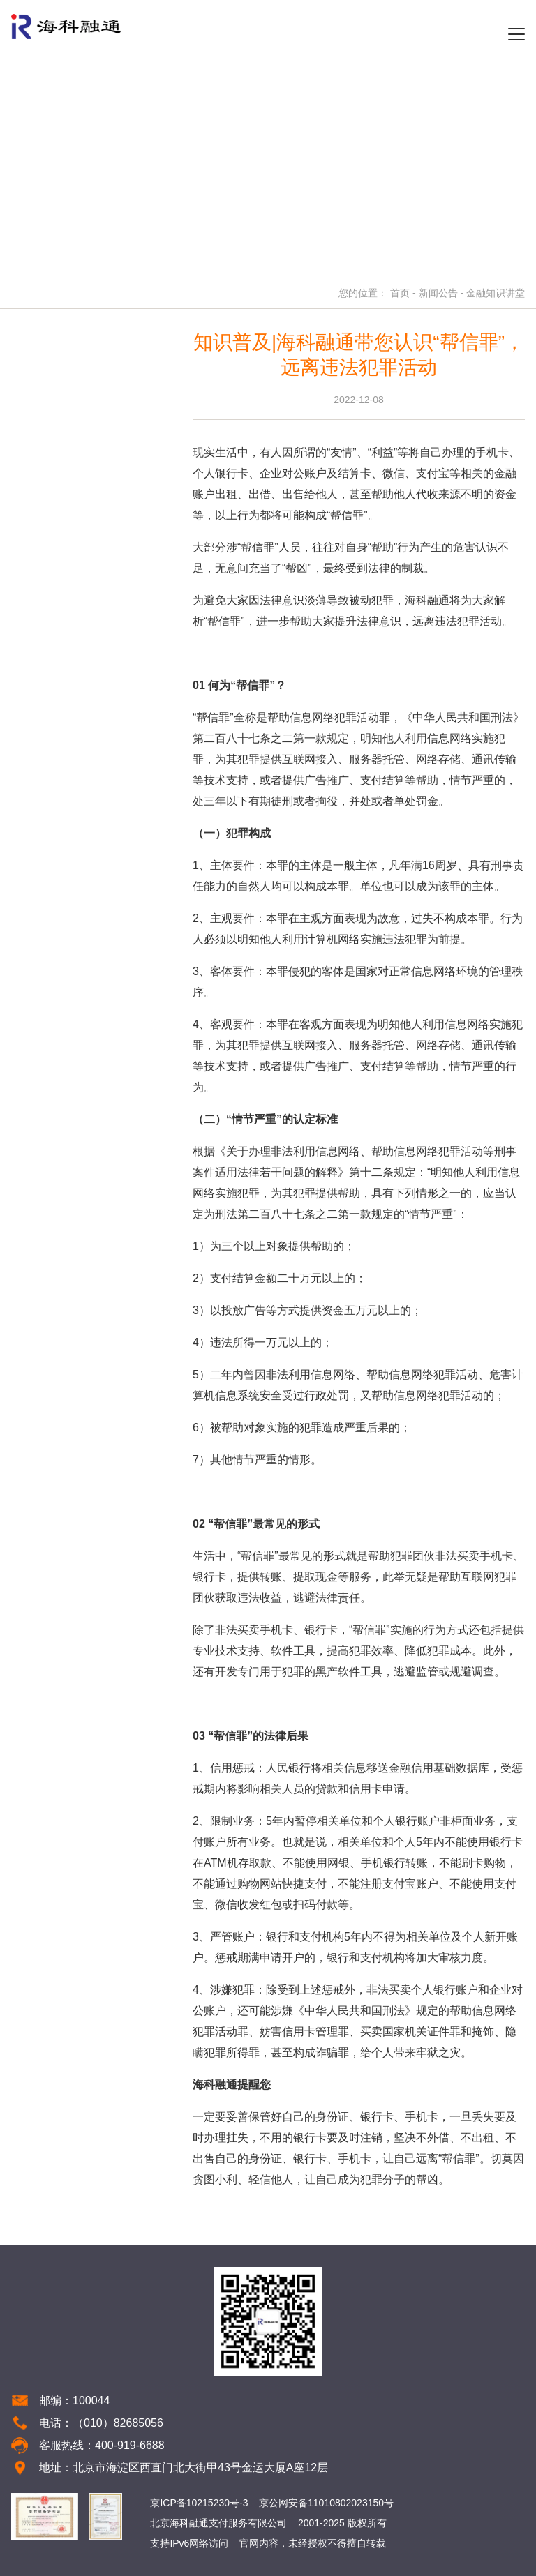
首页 (400, 293)
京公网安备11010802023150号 (326, 2502)
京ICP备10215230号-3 (199, 2502)
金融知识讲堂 (495, 293)
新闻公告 (438, 293)
